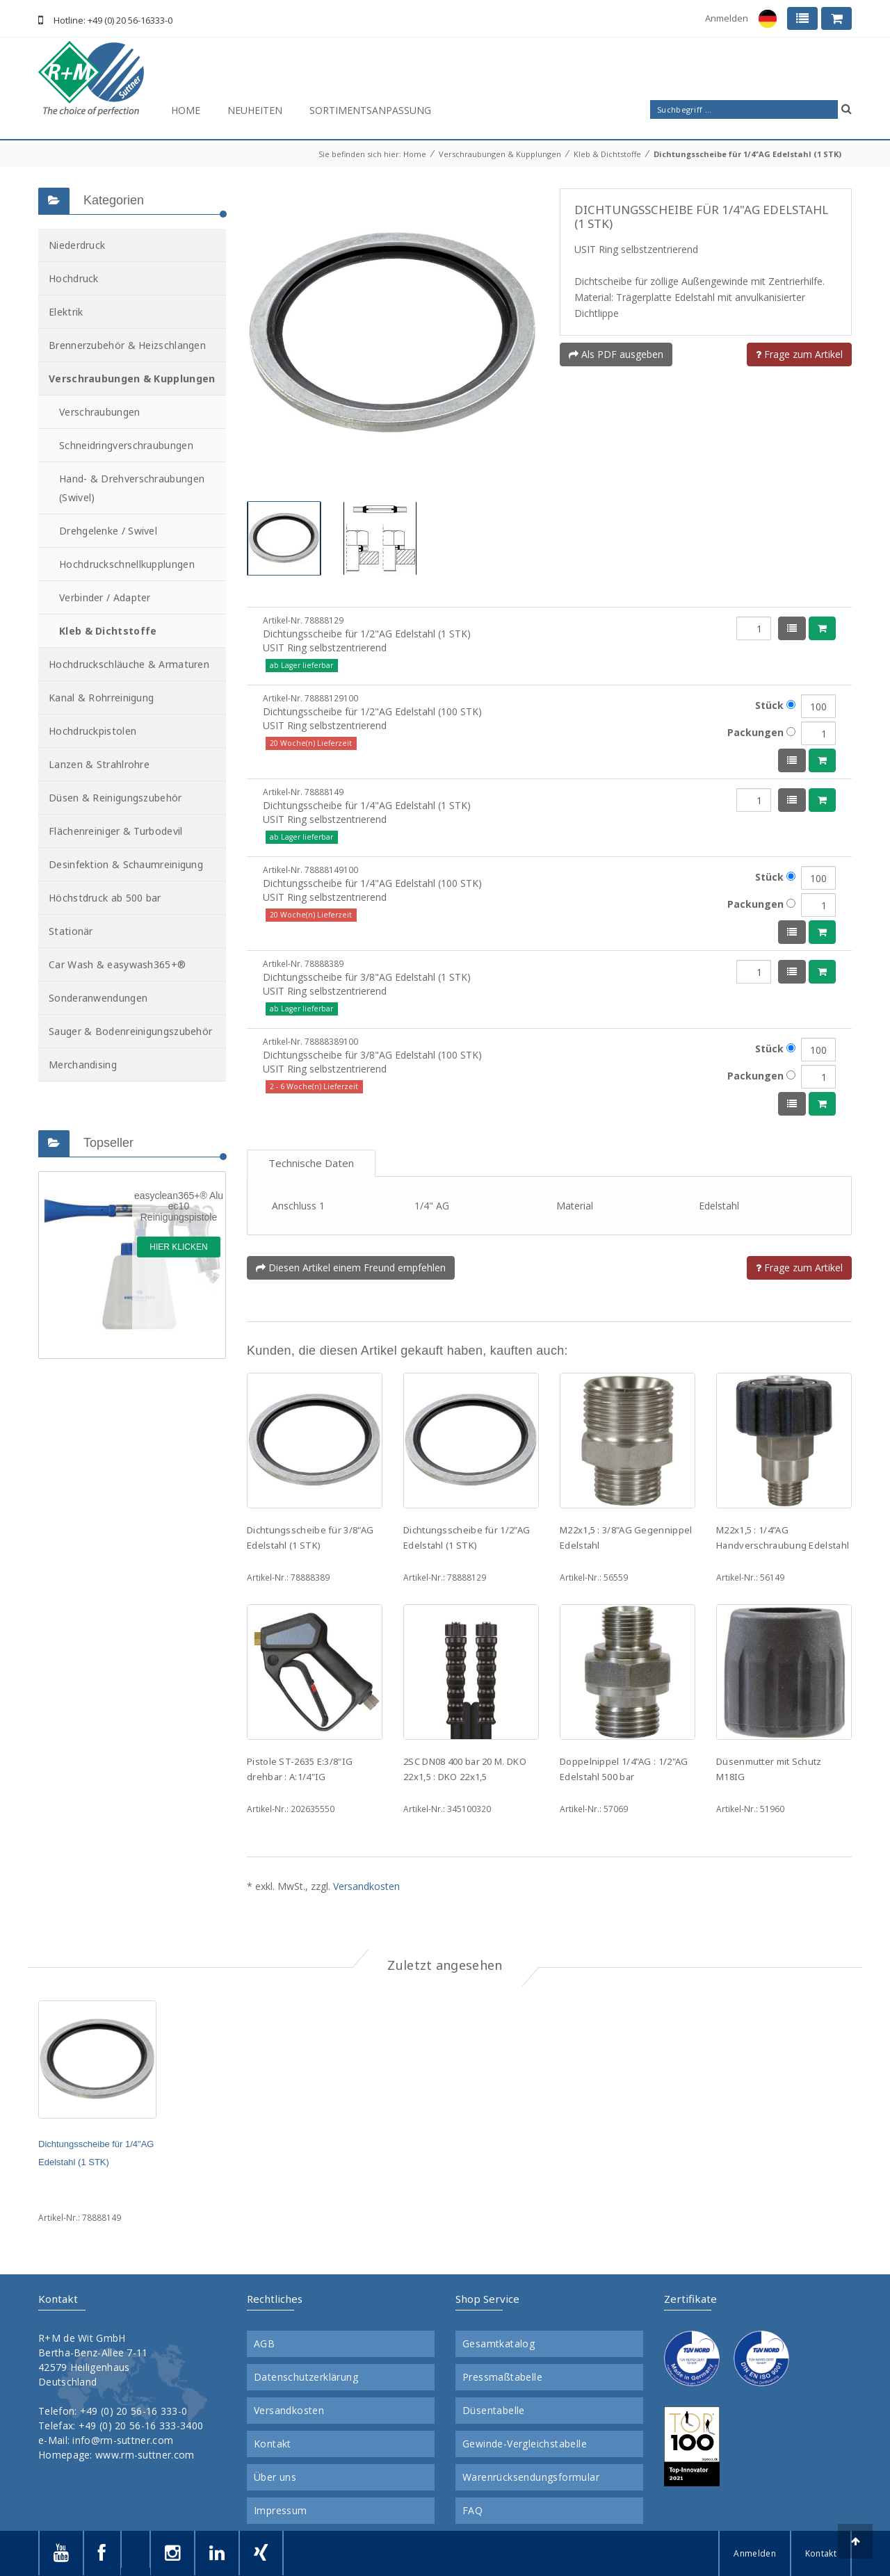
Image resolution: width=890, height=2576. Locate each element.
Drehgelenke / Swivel (108, 530)
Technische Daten (311, 1163)
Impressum (280, 2510)
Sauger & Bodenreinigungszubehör (130, 1031)
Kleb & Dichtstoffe (607, 154)
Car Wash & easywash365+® (117, 964)
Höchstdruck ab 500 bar (105, 897)
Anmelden (726, 18)
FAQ (472, 2510)
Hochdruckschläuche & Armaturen (129, 664)
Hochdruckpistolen (92, 730)
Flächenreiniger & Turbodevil (115, 831)
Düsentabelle (493, 2410)
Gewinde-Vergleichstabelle (524, 2444)
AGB (264, 2344)
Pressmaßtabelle (502, 2377)
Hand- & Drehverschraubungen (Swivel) (131, 488)
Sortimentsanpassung (370, 110)
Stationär (71, 931)
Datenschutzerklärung (306, 2377)
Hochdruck (74, 278)
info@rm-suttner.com (122, 2440)
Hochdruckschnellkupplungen (127, 564)
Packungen (761, 732)
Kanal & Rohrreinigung (101, 697)
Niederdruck (77, 245)
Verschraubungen (99, 411)
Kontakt (272, 2444)
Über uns (275, 2477)
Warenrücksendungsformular (530, 2477)
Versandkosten (366, 1886)
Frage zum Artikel (799, 354)
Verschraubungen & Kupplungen (500, 154)
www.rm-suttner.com (144, 2454)
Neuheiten (254, 110)
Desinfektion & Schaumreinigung (126, 864)
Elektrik (66, 311)
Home (185, 110)
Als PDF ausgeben (616, 354)
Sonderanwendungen (98, 997)
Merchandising (83, 1064)
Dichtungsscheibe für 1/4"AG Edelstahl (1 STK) (747, 154)
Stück (775, 705)
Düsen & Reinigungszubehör (115, 797)
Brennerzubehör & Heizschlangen (127, 345)
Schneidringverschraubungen (126, 445)
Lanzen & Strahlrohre (99, 764)
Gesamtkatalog (498, 2344)
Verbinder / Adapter (105, 597)
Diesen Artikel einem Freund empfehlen (351, 1267)
